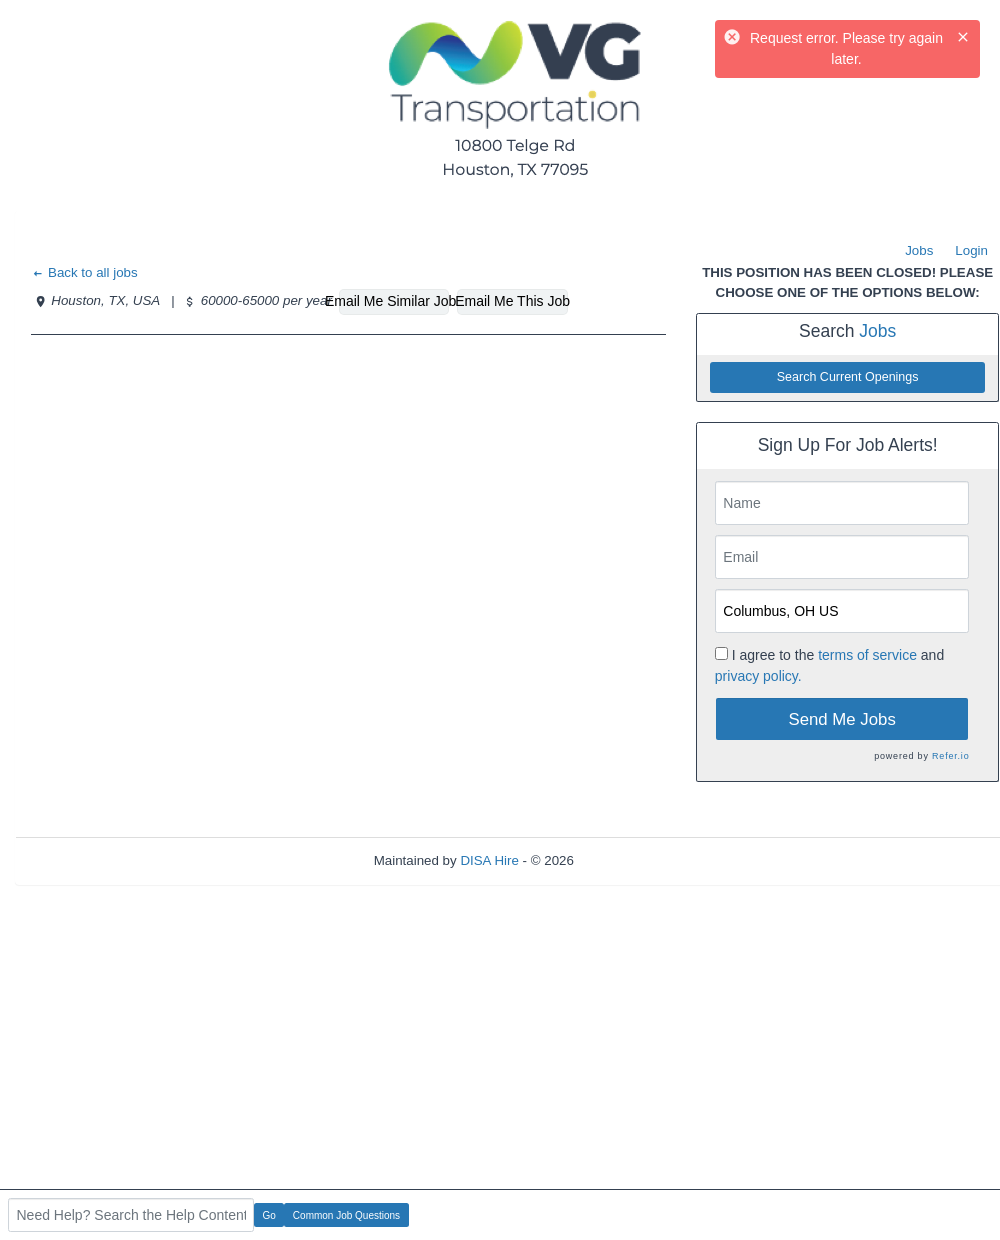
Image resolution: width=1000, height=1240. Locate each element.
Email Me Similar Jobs (394, 301)
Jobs (919, 250)
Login (971, 250)
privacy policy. (758, 676)
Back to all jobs (84, 272)
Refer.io (950, 756)
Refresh (633, 860)
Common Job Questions (346, 1215)
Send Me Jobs (842, 719)
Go (269, 1215)
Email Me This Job (512, 301)
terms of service (867, 655)
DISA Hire (489, 860)
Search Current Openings (848, 377)
